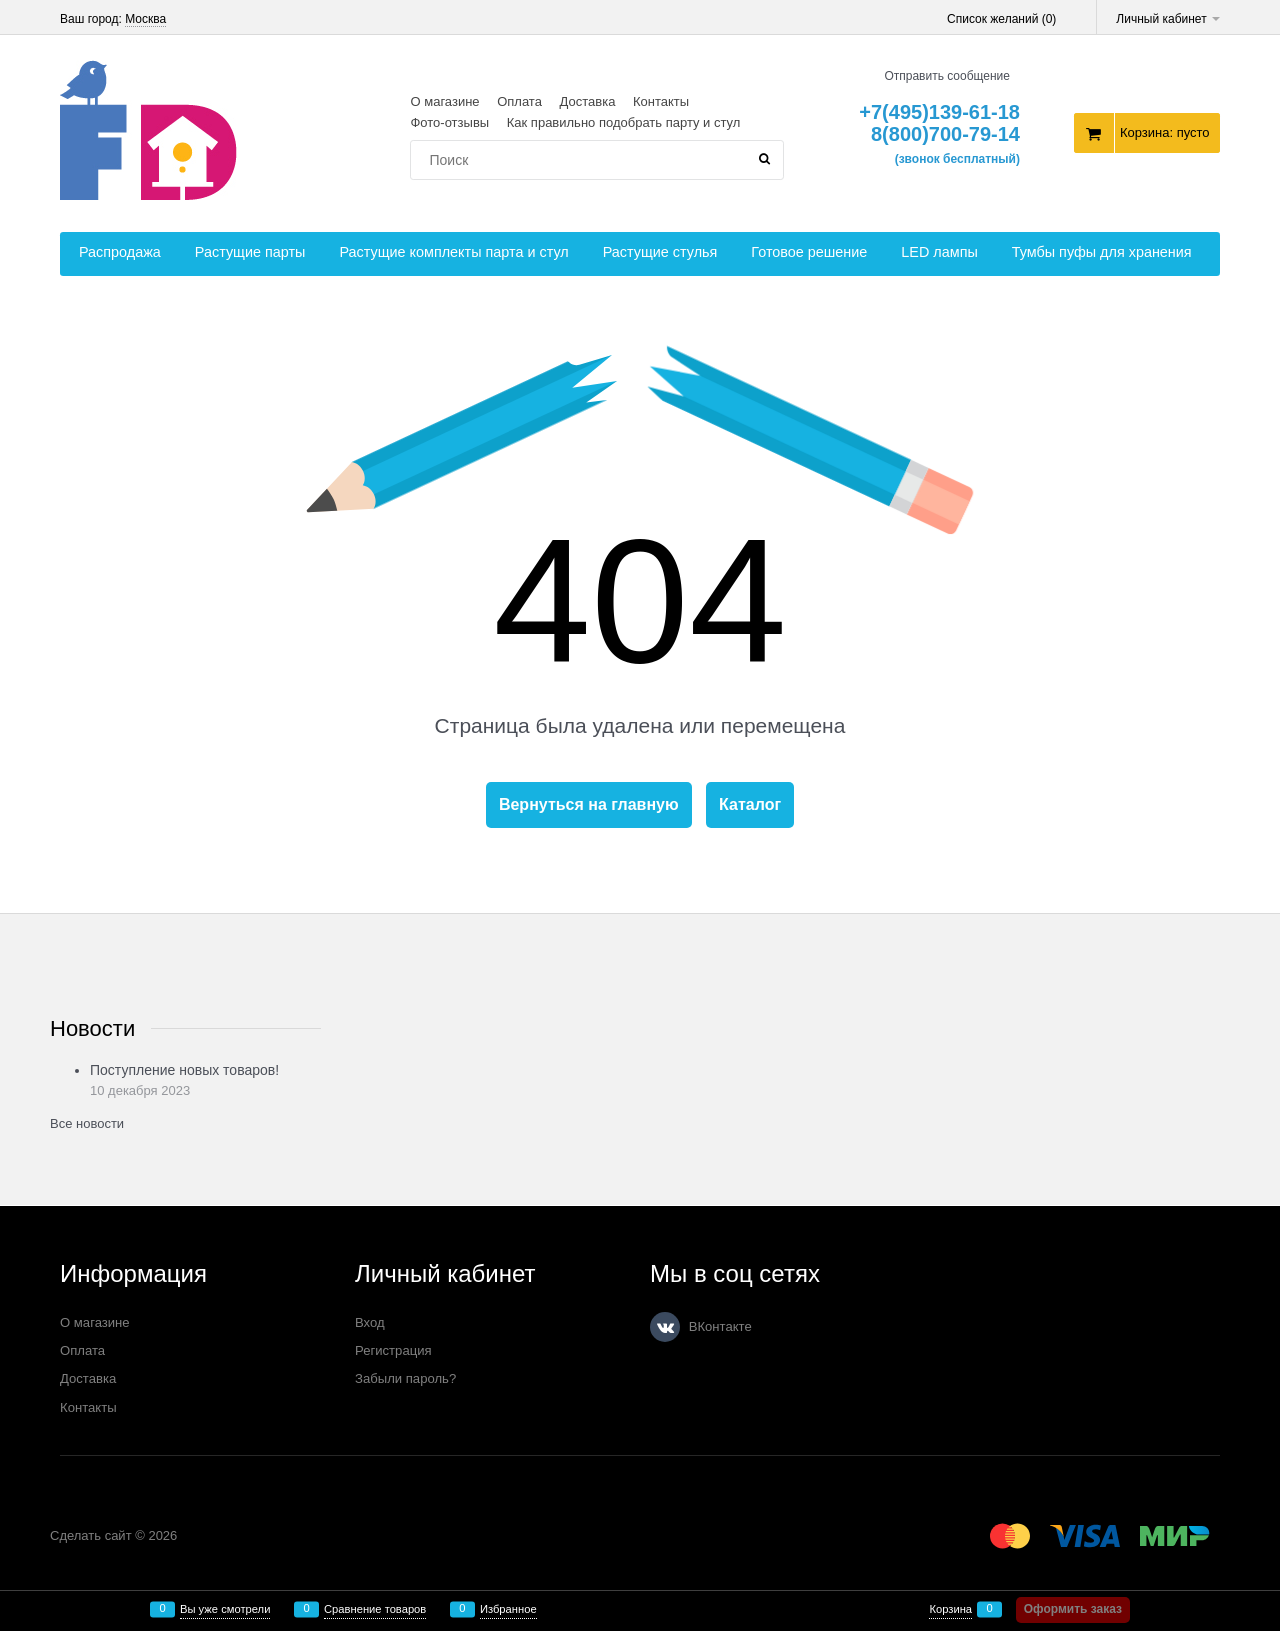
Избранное (508, 1609)
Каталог (750, 804)
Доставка (588, 101)
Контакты (661, 101)
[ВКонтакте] (665, 1327)
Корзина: (1165, 132)
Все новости (87, 1123)
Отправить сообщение (947, 76)
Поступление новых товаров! (184, 1070)
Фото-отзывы (449, 122)
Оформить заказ (1073, 1609)
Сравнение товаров (375, 1609)
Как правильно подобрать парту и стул (624, 122)
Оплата (519, 101)
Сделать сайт (91, 1535)
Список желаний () (1001, 19)
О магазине (444, 101)
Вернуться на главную (589, 804)
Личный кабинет (1168, 19)
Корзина (950, 1609)
